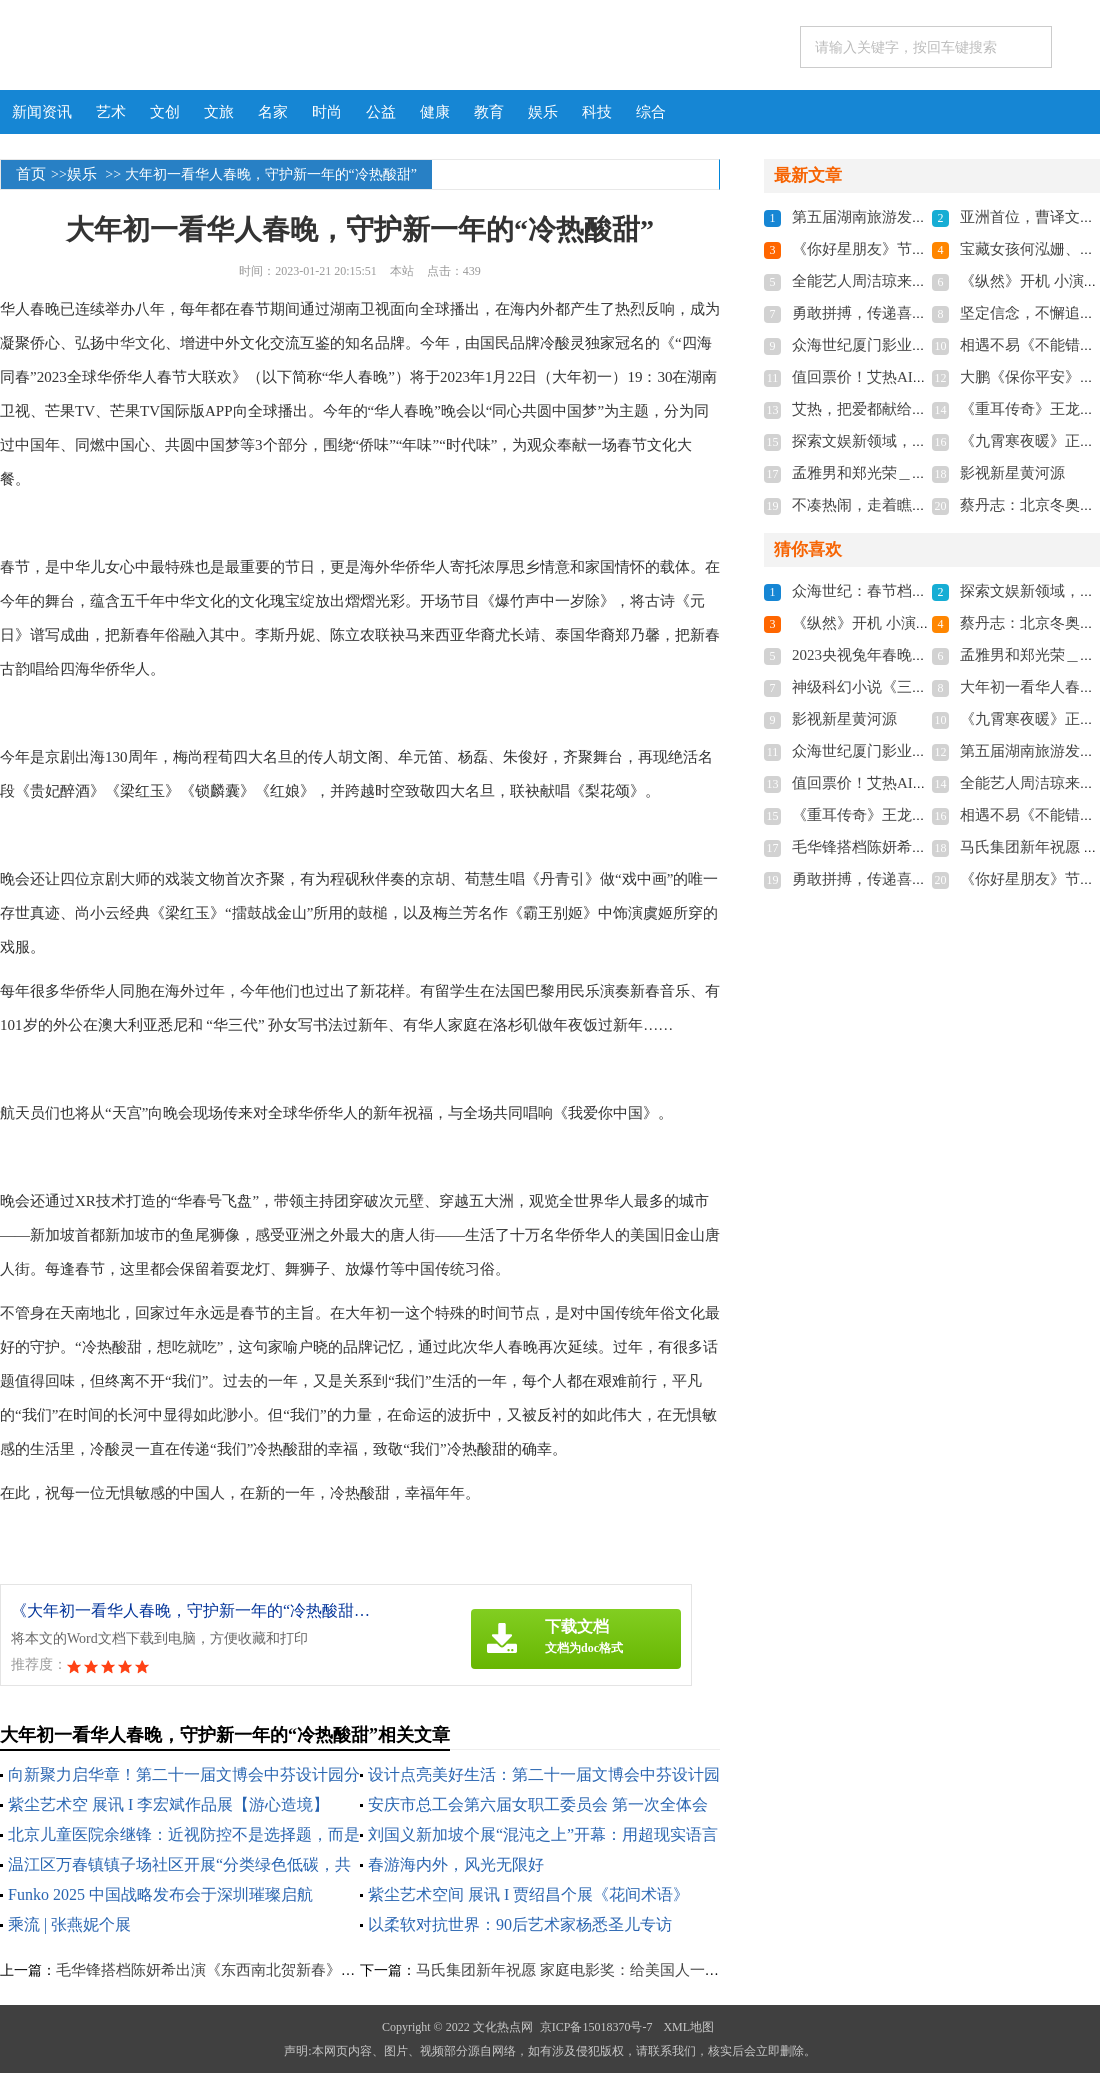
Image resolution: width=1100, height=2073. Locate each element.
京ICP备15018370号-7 (596, 2027)
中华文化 (135, 343)
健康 (435, 112)
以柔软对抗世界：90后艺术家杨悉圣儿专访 (520, 1924)
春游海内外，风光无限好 (456, 1864)
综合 (651, 112)
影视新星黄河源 (1012, 473)
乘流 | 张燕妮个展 (69, 1924)
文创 (165, 112)
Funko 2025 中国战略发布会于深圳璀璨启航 (160, 1894)
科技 (597, 112)
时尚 (327, 112)
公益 (381, 112)
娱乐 (543, 112)
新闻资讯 (42, 112)
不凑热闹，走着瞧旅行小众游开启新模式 (927, 505)
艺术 (111, 112)
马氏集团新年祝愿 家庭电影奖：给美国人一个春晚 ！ (592, 1970)
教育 (489, 112)
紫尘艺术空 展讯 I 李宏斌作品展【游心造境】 (168, 1804)
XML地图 (688, 2027)
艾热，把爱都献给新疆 (867, 409)
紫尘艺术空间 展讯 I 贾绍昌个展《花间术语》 (528, 1894)
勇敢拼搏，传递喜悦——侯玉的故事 (912, 313)
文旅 (219, 112)
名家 (273, 112)
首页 (31, 174)
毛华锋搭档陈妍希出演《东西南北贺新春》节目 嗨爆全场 (245, 1970)
